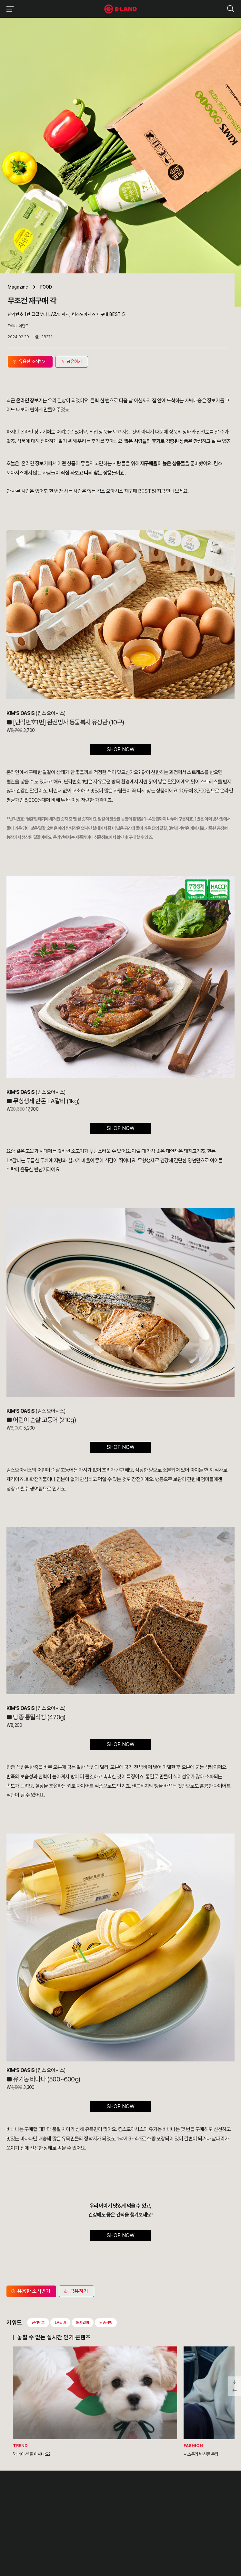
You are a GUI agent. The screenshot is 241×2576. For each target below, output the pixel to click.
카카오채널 (75, 2541)
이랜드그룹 (120, 9)
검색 (230, 9)
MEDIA (67, 2520)
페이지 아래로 (234, 2381)
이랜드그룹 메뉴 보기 (9, 9)
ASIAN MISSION (20, 2520)
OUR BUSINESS (20, 2513)
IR (63, 2506)
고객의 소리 (108, 2499)
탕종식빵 (105, 2322)
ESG (65, 2513)
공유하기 (75, 2291)
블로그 (51, 2541)
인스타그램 (40, 2541)
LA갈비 (60, 2322)
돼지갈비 (82, 2322)
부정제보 (106, 2506)
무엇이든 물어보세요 (114, 2513)
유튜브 (62, 2541)
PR (63, 2499)
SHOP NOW (120, 749)
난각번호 (38, 2322)
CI (8, 2527)
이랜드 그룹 (22, 2484)
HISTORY (14, 2506)
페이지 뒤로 (234, 2391)
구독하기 (42, 2550)
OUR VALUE (16, 2499)
